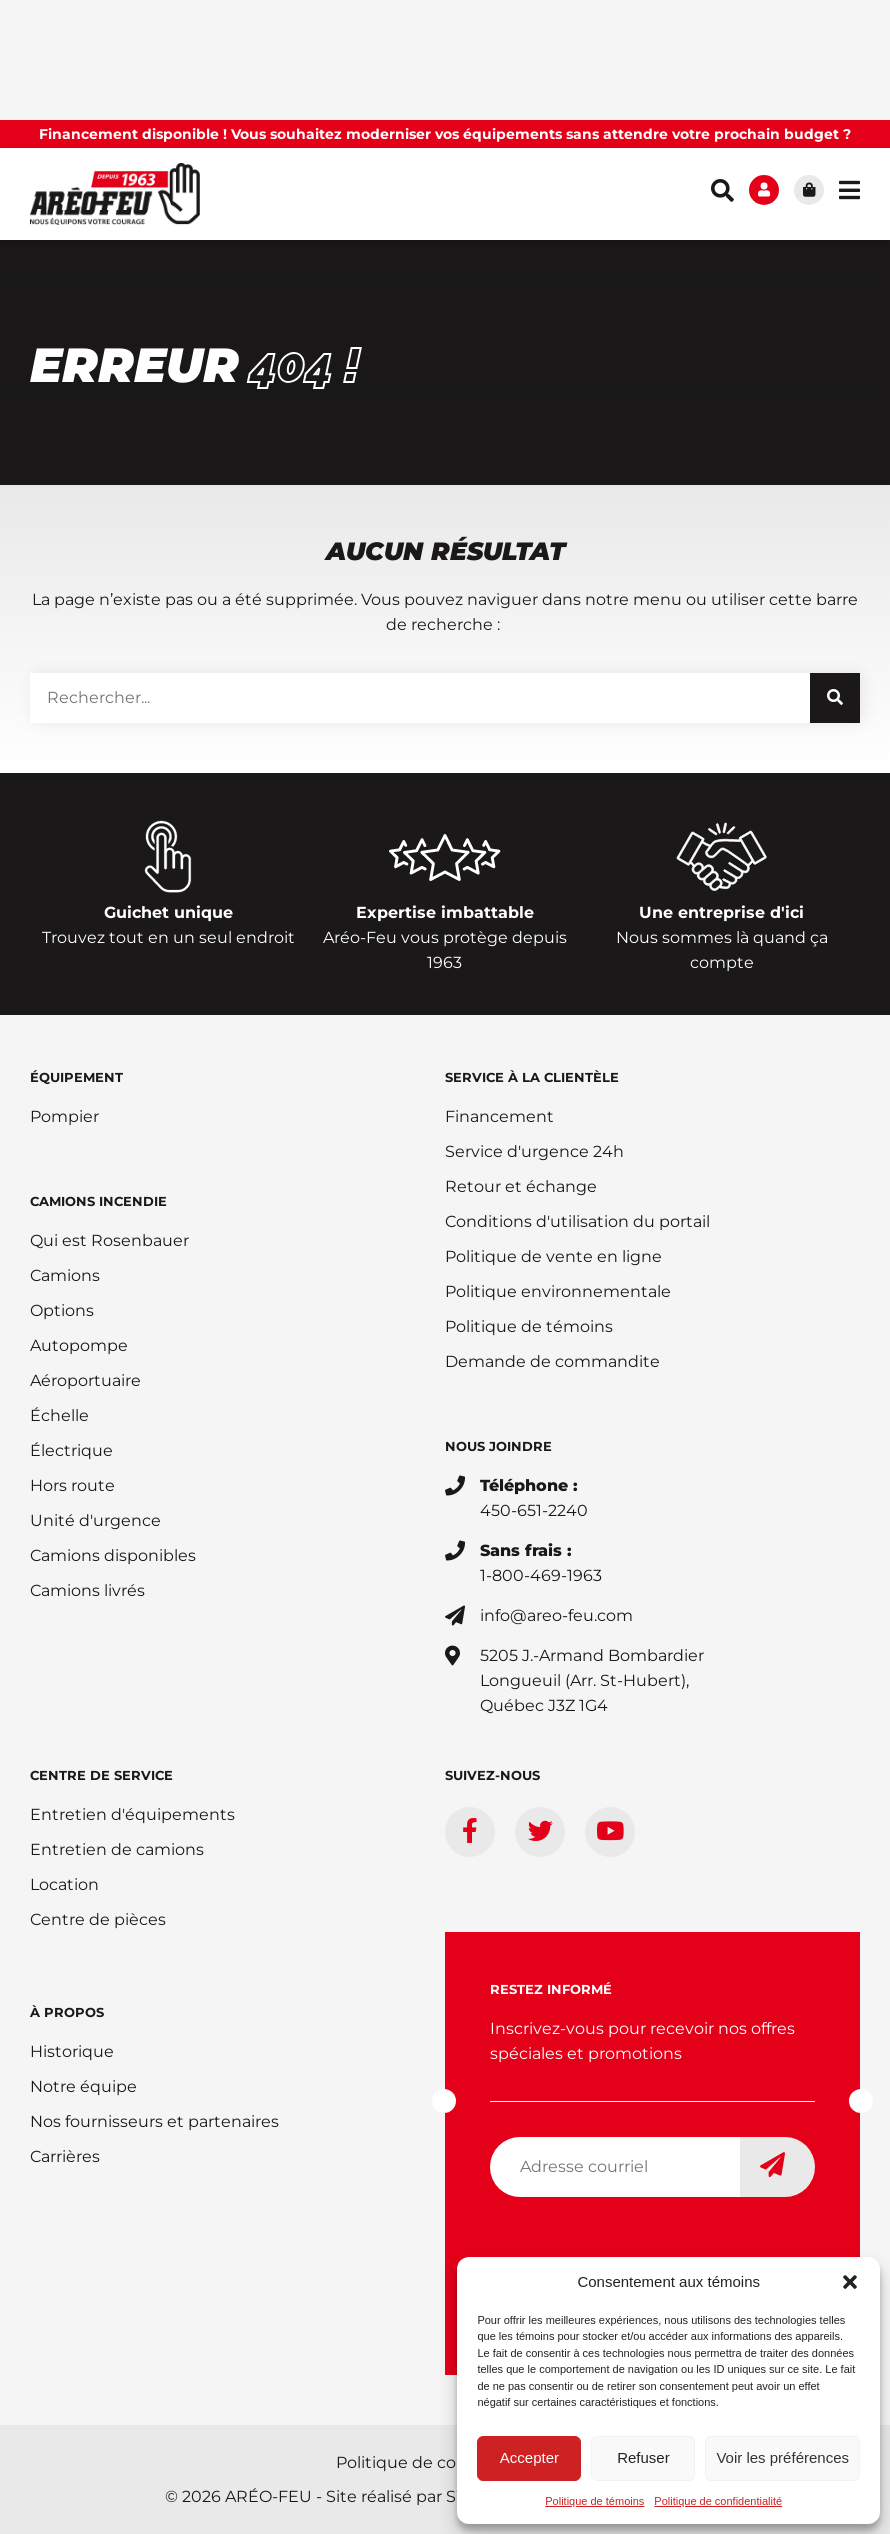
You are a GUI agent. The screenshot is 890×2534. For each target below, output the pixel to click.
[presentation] (642, 2252)
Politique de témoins (594, 2501)
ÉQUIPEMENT (76, 1077)
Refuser (643, 2457)
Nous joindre (498, 1446)
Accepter (529, 2457)
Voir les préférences (782, 2457)
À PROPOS (67, 2012)
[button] (850, 2282)
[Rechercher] (835, 698)
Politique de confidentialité (718, 2501)
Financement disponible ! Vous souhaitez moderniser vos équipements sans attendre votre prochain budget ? (445, 134)
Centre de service (101, 1775)
